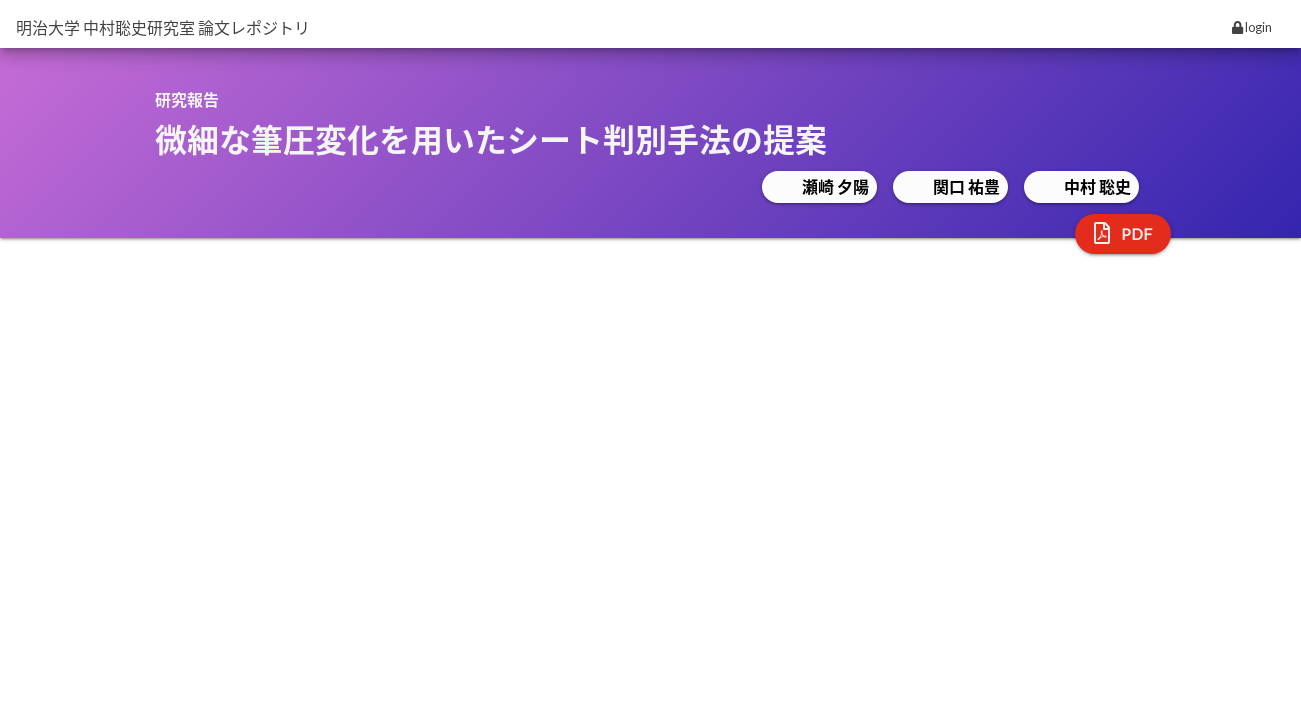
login (1252, 27)
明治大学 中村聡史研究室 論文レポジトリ (163, 27)
